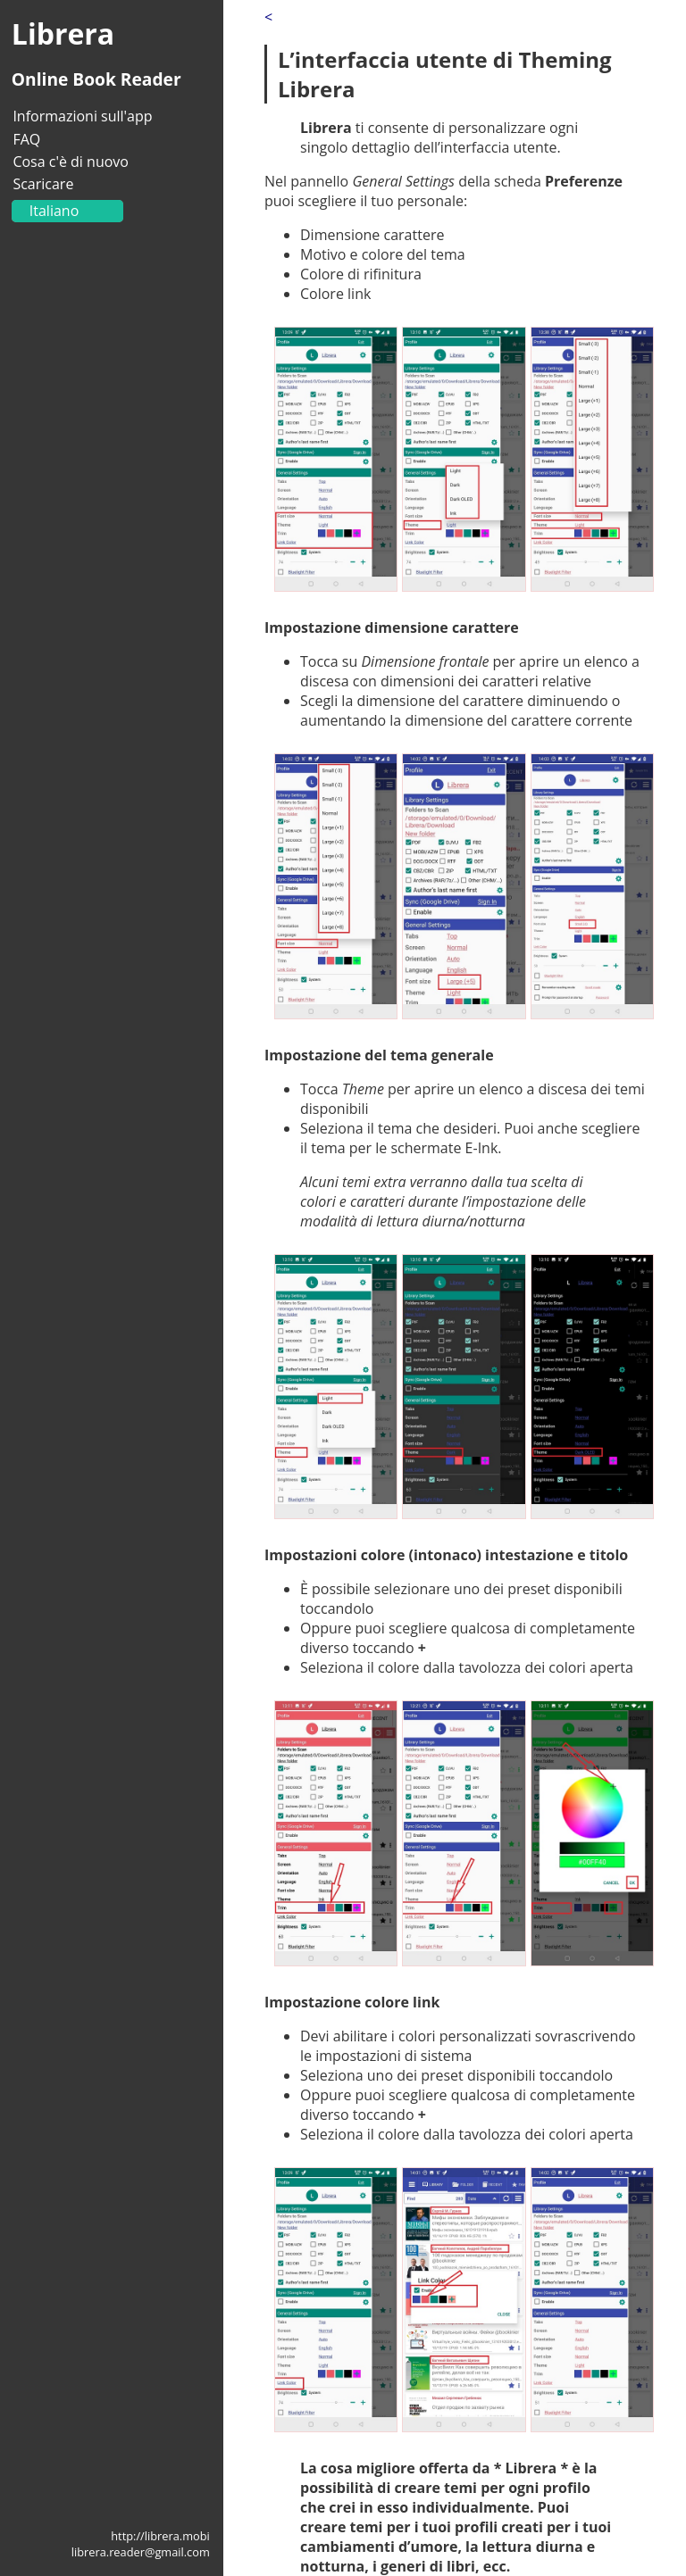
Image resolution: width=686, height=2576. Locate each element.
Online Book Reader (96, 79)
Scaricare (43, 184)
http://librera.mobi (160, 2536)
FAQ (26, 139)
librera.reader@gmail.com (140, 2552)
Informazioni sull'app (82, 116)
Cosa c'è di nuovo (71, 161)
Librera (63, 33)
